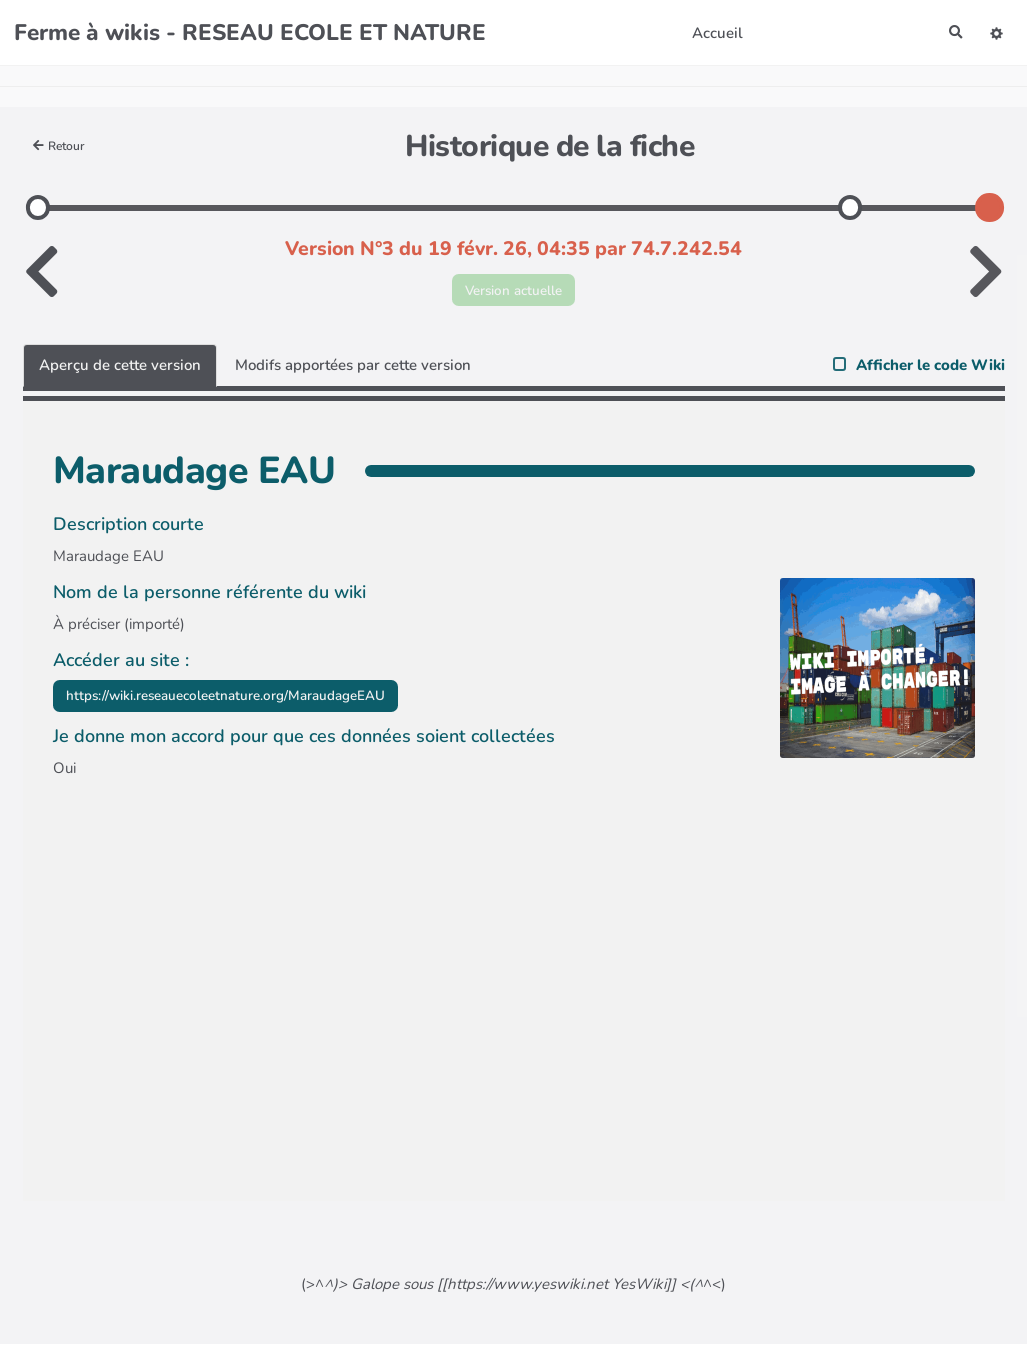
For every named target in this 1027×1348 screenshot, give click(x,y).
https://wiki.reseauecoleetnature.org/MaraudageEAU (248, 701)
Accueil (713, 33)
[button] (995, 32)
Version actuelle (513, 291)
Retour (62, 145)
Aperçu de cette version (120, 369)
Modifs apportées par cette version (353, 369)
